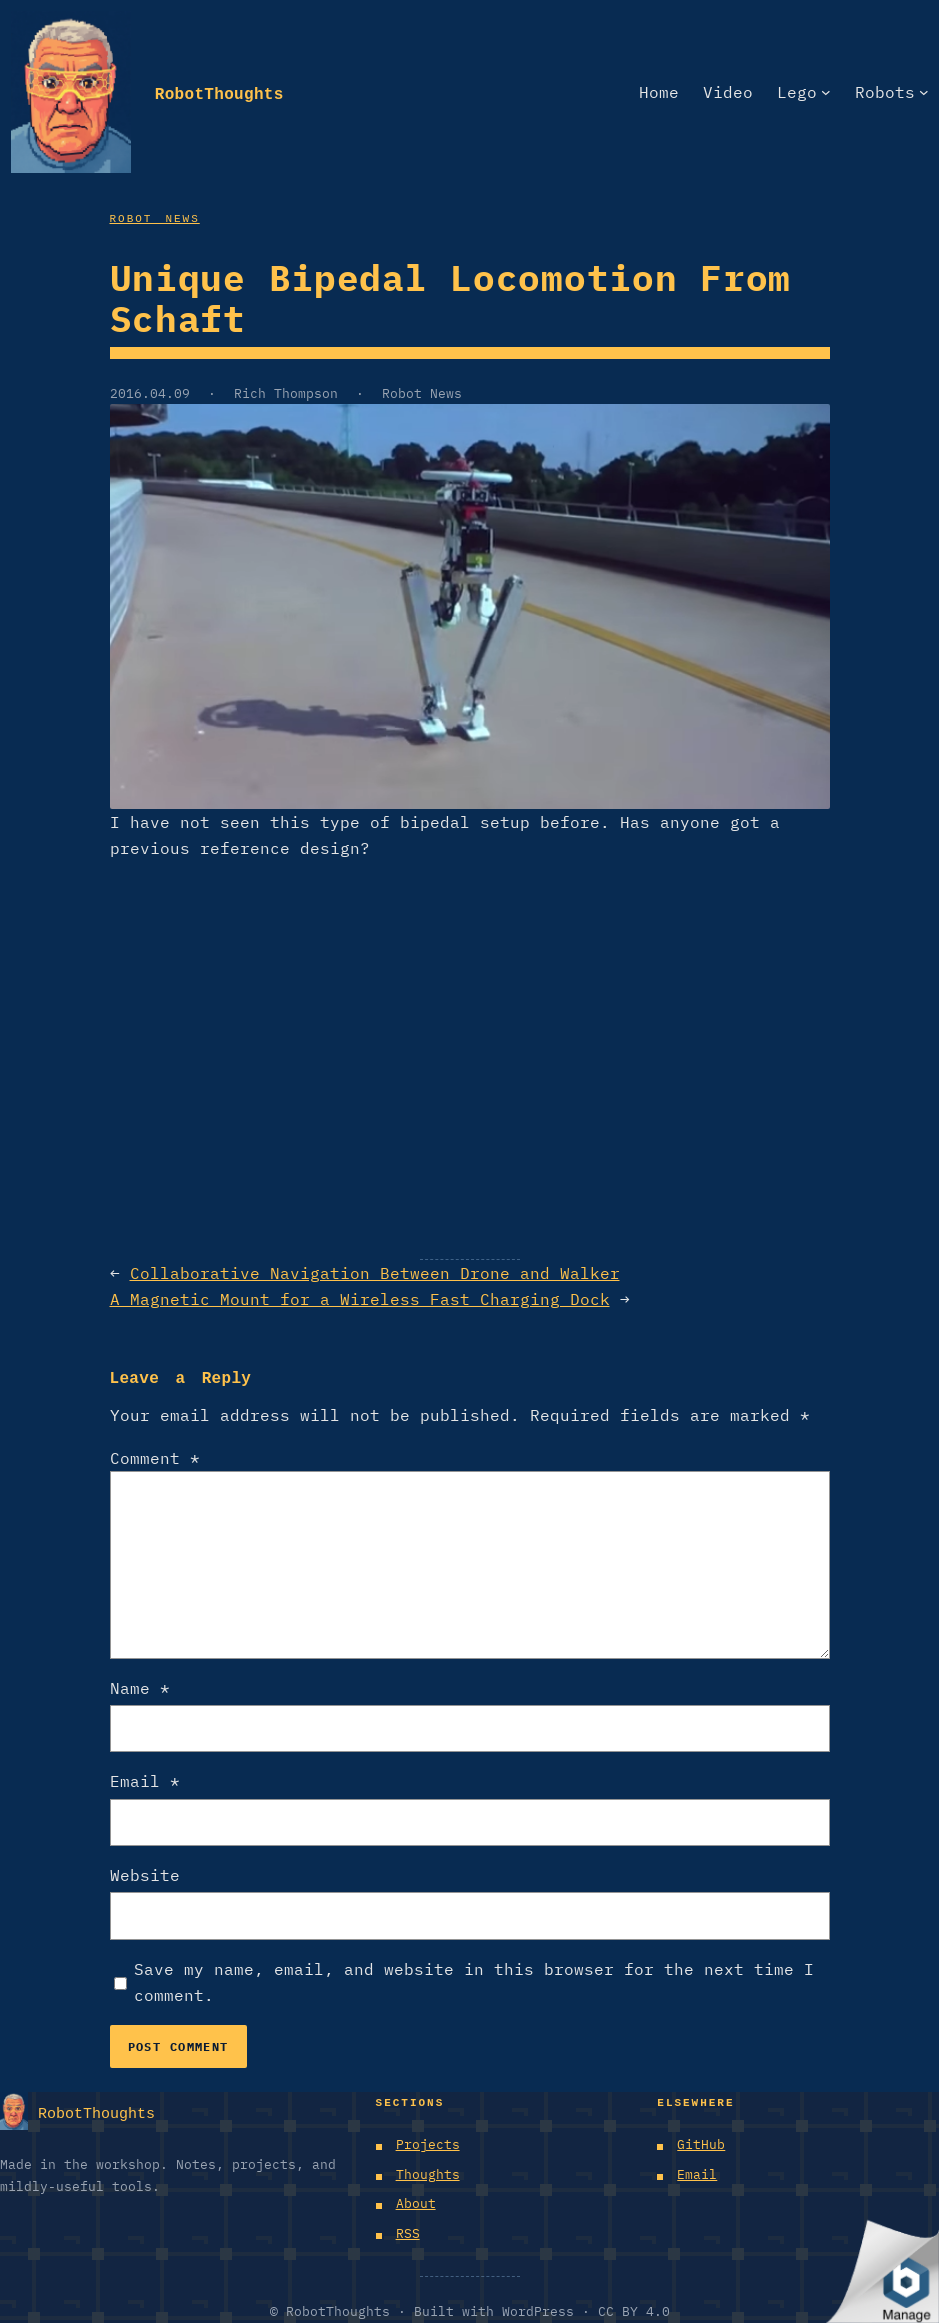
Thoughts (428, 2174)
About (416, 2203)
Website (145, 1875)
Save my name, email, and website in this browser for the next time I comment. (474, 1982)
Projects (428, 2144)
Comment (155, 1458)
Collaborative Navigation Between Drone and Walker (375, 1273)
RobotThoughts (219, 91)
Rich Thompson (286, 393)
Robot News (155, 216)
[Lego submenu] (826, 92)
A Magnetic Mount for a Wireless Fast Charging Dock (360, 1299)
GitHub (701, 2144)
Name (140, 1688)
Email (145, 1781)
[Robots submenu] (924, 92)
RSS (408, 2233)
